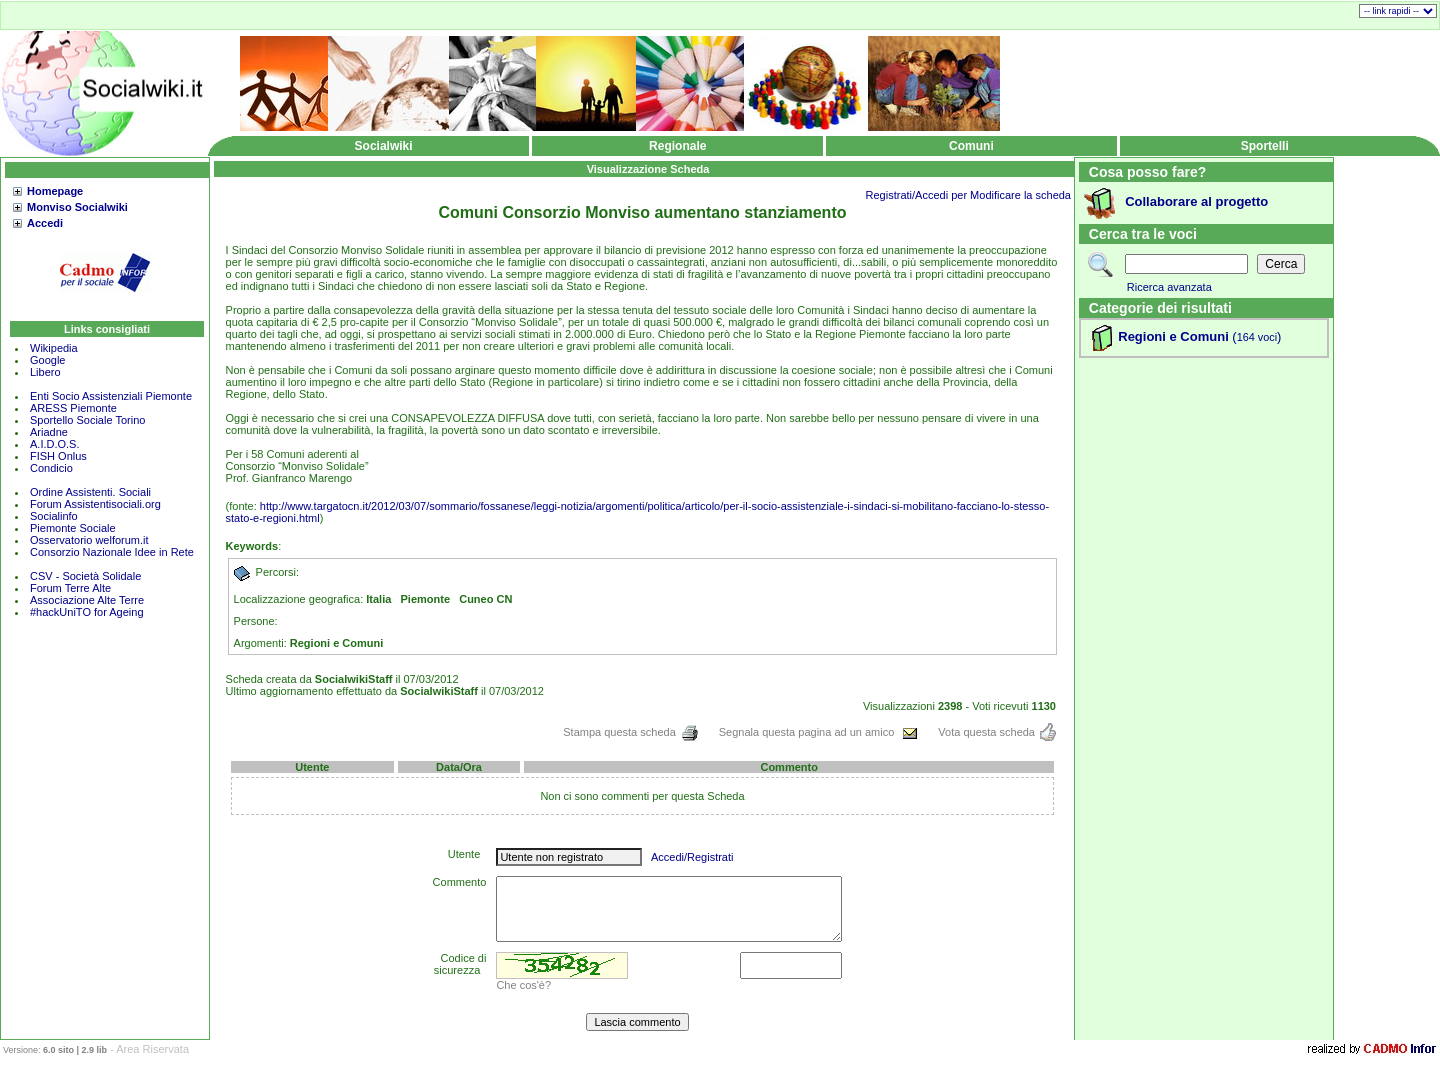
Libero (45, 372)
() (1255, 336)
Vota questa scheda (997, 732)
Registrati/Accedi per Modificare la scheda (968, 195)
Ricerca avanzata (1169, 287)
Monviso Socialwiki (77, 207)
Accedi (45, 223)
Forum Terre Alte (72, 588)
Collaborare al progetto (1196, 201)
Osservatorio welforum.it (89, 540)
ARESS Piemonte (73, 408)
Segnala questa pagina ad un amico (819, 732)
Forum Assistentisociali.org (95, 504)
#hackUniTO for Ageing (87, 612)
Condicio (51, 468)
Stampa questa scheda (631, 732)
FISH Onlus (58, 456)
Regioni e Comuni (1173, 336)
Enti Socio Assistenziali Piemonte (111, 396)
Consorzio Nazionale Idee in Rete (112, 552)
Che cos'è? (523, 985)
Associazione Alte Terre (87, 600)
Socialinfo (54, 516)
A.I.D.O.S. (55, 444)
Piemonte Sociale (73, 528)
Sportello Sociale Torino (87, 420)
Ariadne (49, 432)
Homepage (55, 191)
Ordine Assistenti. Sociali (90, 492)
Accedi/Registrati (692, 857)
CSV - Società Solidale (85, 576)
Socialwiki (384, 146)
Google (47, 360)
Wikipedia (54, 348)
